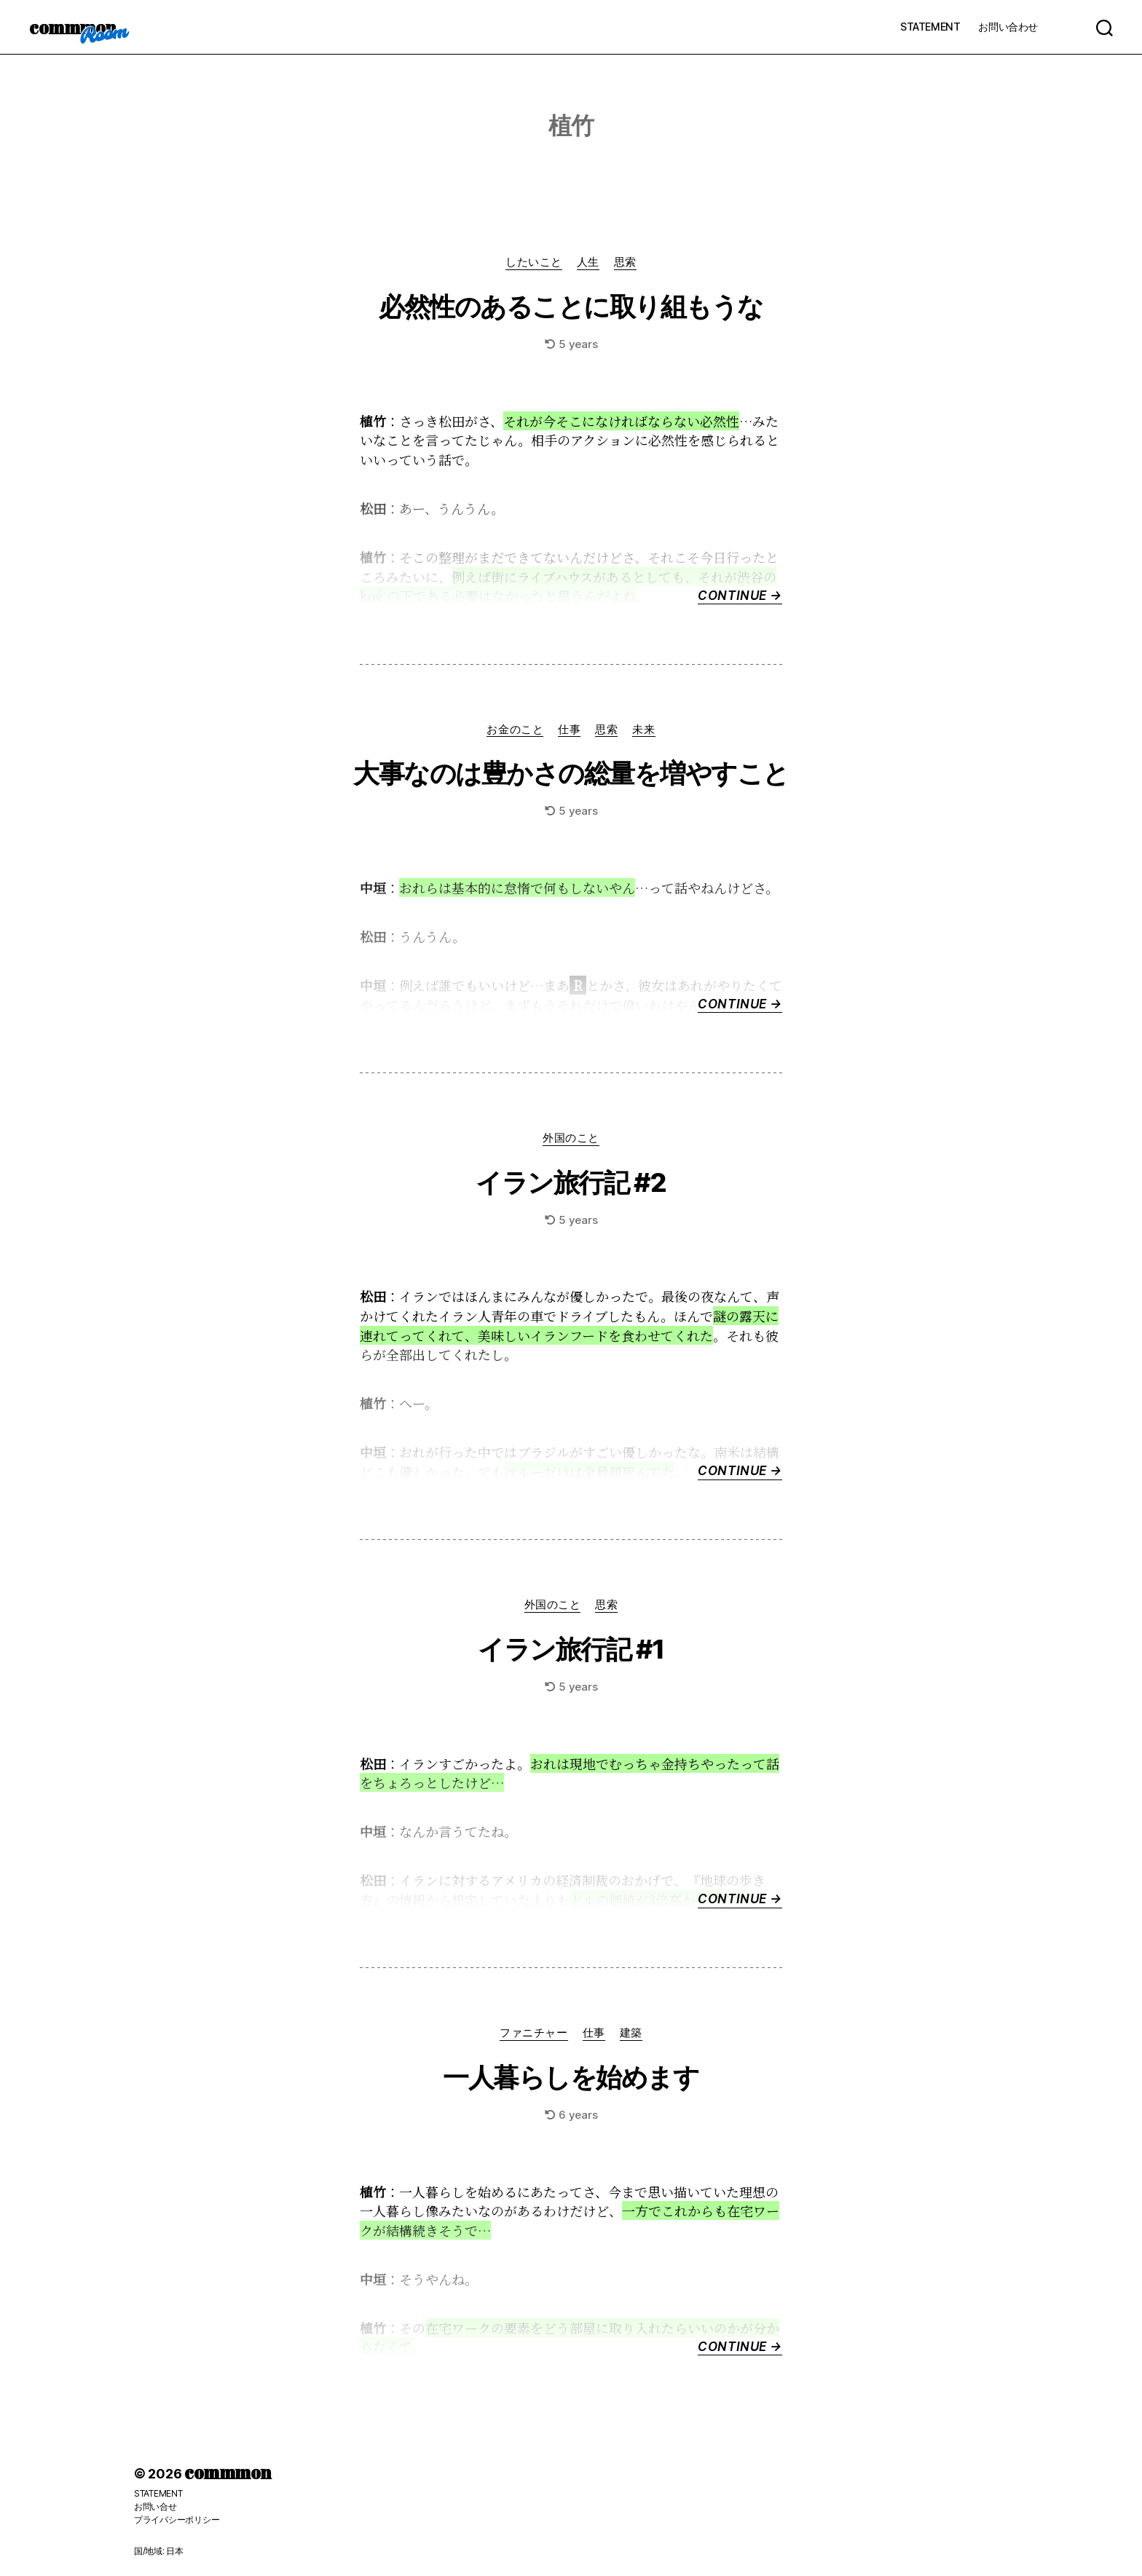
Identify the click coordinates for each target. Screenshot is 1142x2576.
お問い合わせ (1008, 26)
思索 (625, 262)
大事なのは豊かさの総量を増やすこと (571, 773)
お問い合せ (155, 2506)
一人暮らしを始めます (570, 2077)
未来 (643, 729)
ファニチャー (533, 2032)
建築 (631, 2032)
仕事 (569, 729)
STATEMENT (930, 26)
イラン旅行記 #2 (571, 1182)
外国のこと (571, 1138)
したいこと (533, 262)
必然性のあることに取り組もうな (571, 307)
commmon (72, 26)
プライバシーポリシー (176, 2519)
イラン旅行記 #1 (571, 1649)
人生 (588, 262)
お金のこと (515, 729)
